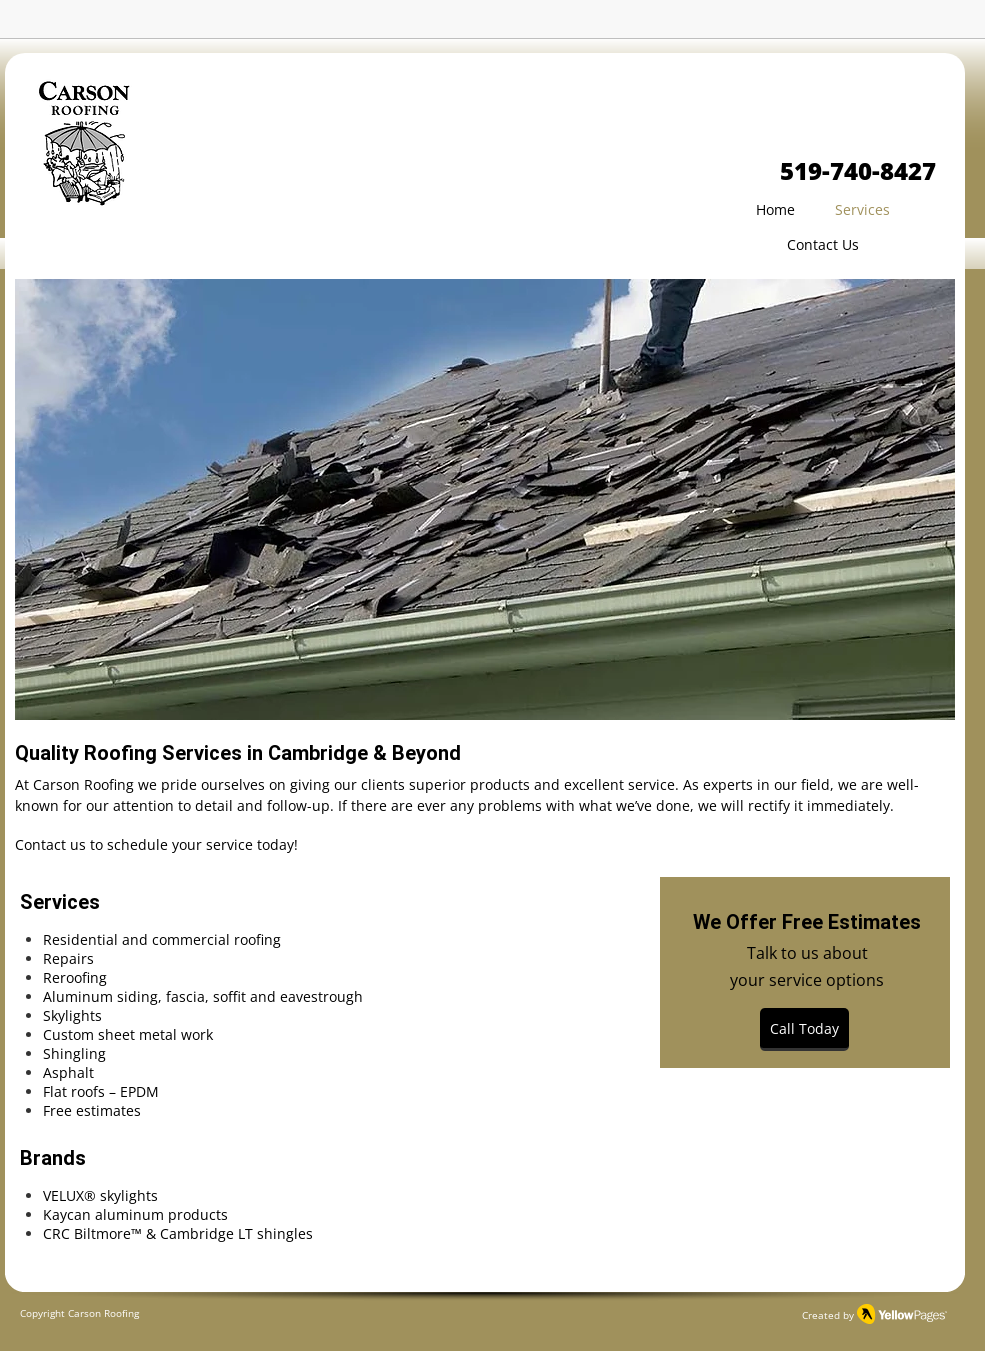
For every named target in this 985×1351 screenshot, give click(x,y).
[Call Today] (804, 1029)
